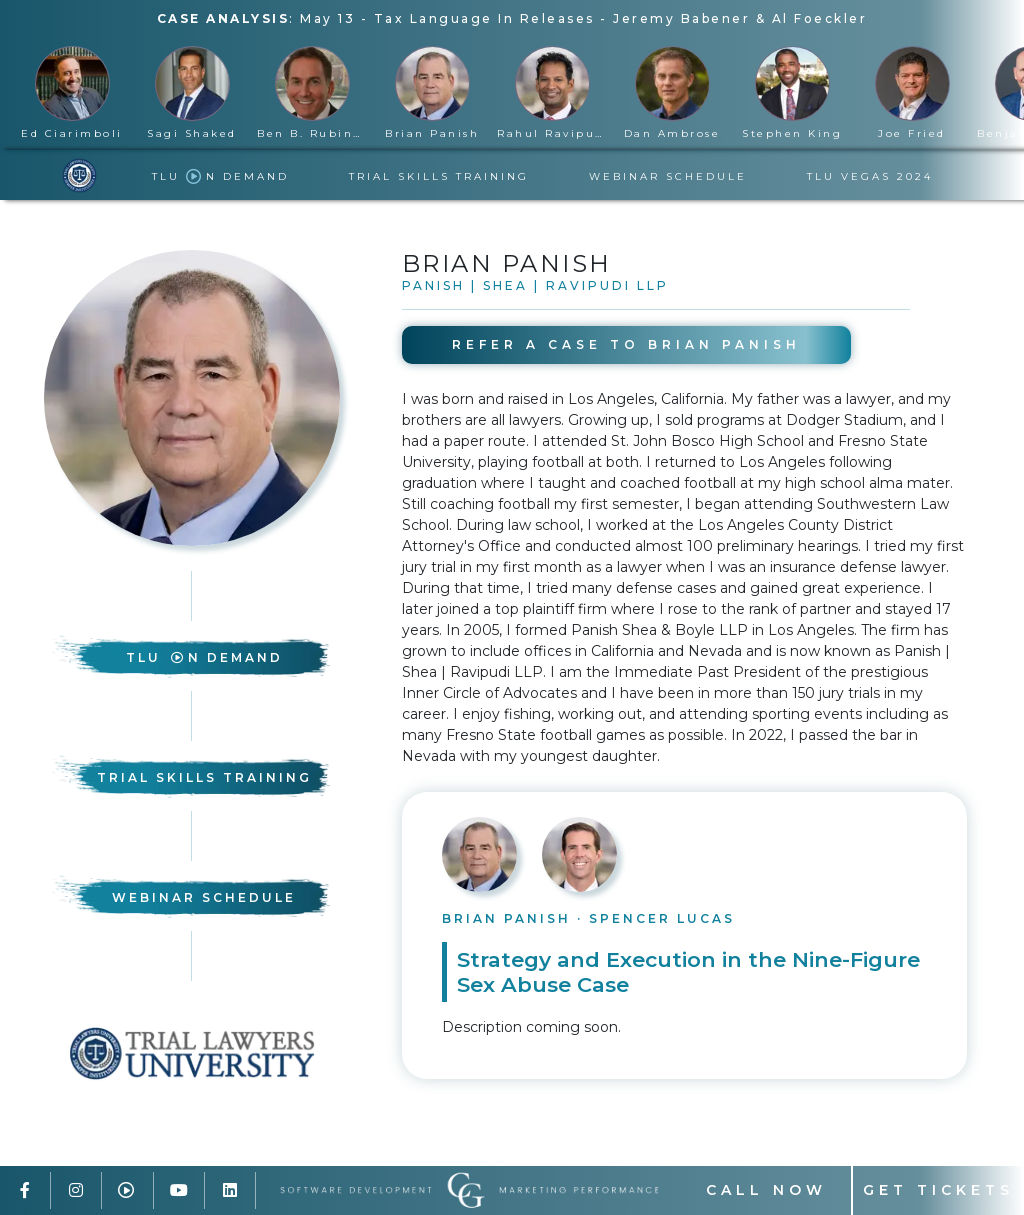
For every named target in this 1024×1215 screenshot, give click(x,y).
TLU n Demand (220, 176)
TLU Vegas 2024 (870, 176)
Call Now (766, 1190)
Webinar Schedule (668, 176)
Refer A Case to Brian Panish (626, 344)
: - (512, 18)
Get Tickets (938, 1190)
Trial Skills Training (439, 176)
